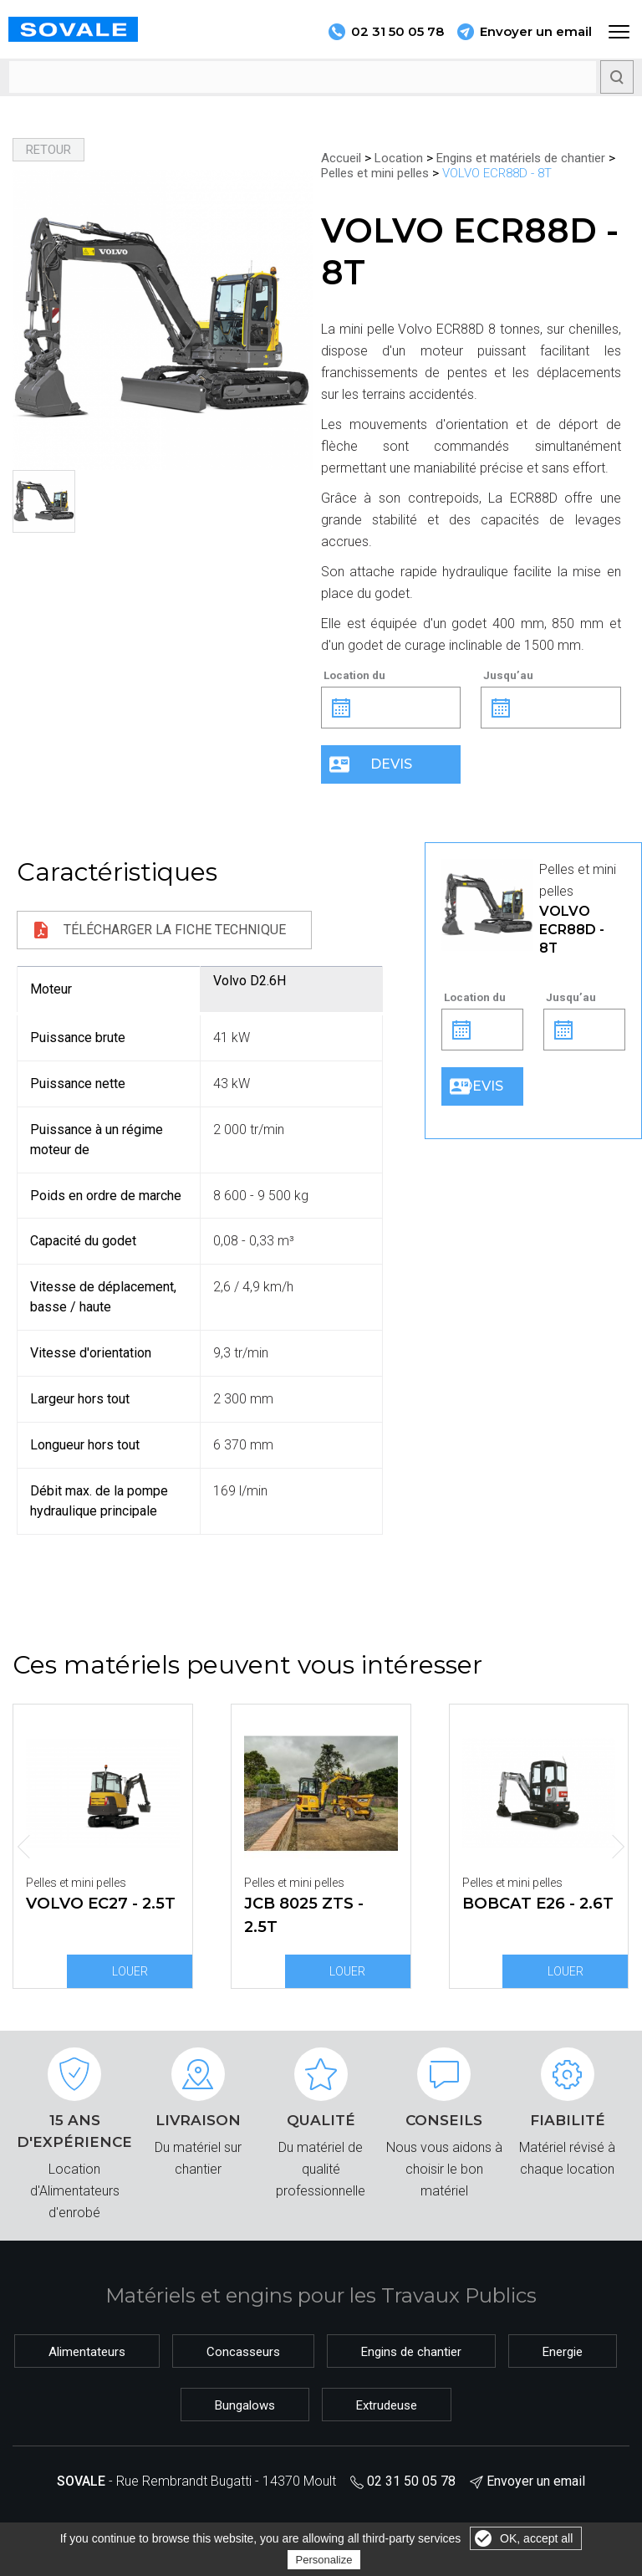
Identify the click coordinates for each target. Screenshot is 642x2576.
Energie (563, 2351)
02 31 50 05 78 (411, 2481)
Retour (48, 149)
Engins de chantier (411, 2351)
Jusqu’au (508, 675)
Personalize (324, 2559)
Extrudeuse (386, 2405)
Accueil (341, 158)
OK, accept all (536, 2538)
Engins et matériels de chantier (520, 158)
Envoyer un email (536, 31)
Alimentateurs (86, 2351)
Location (398, 158)
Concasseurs (243, 2351)
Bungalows (245, 2405)
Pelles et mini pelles (375, 173)
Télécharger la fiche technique (175, 930)
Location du (354, 675)
